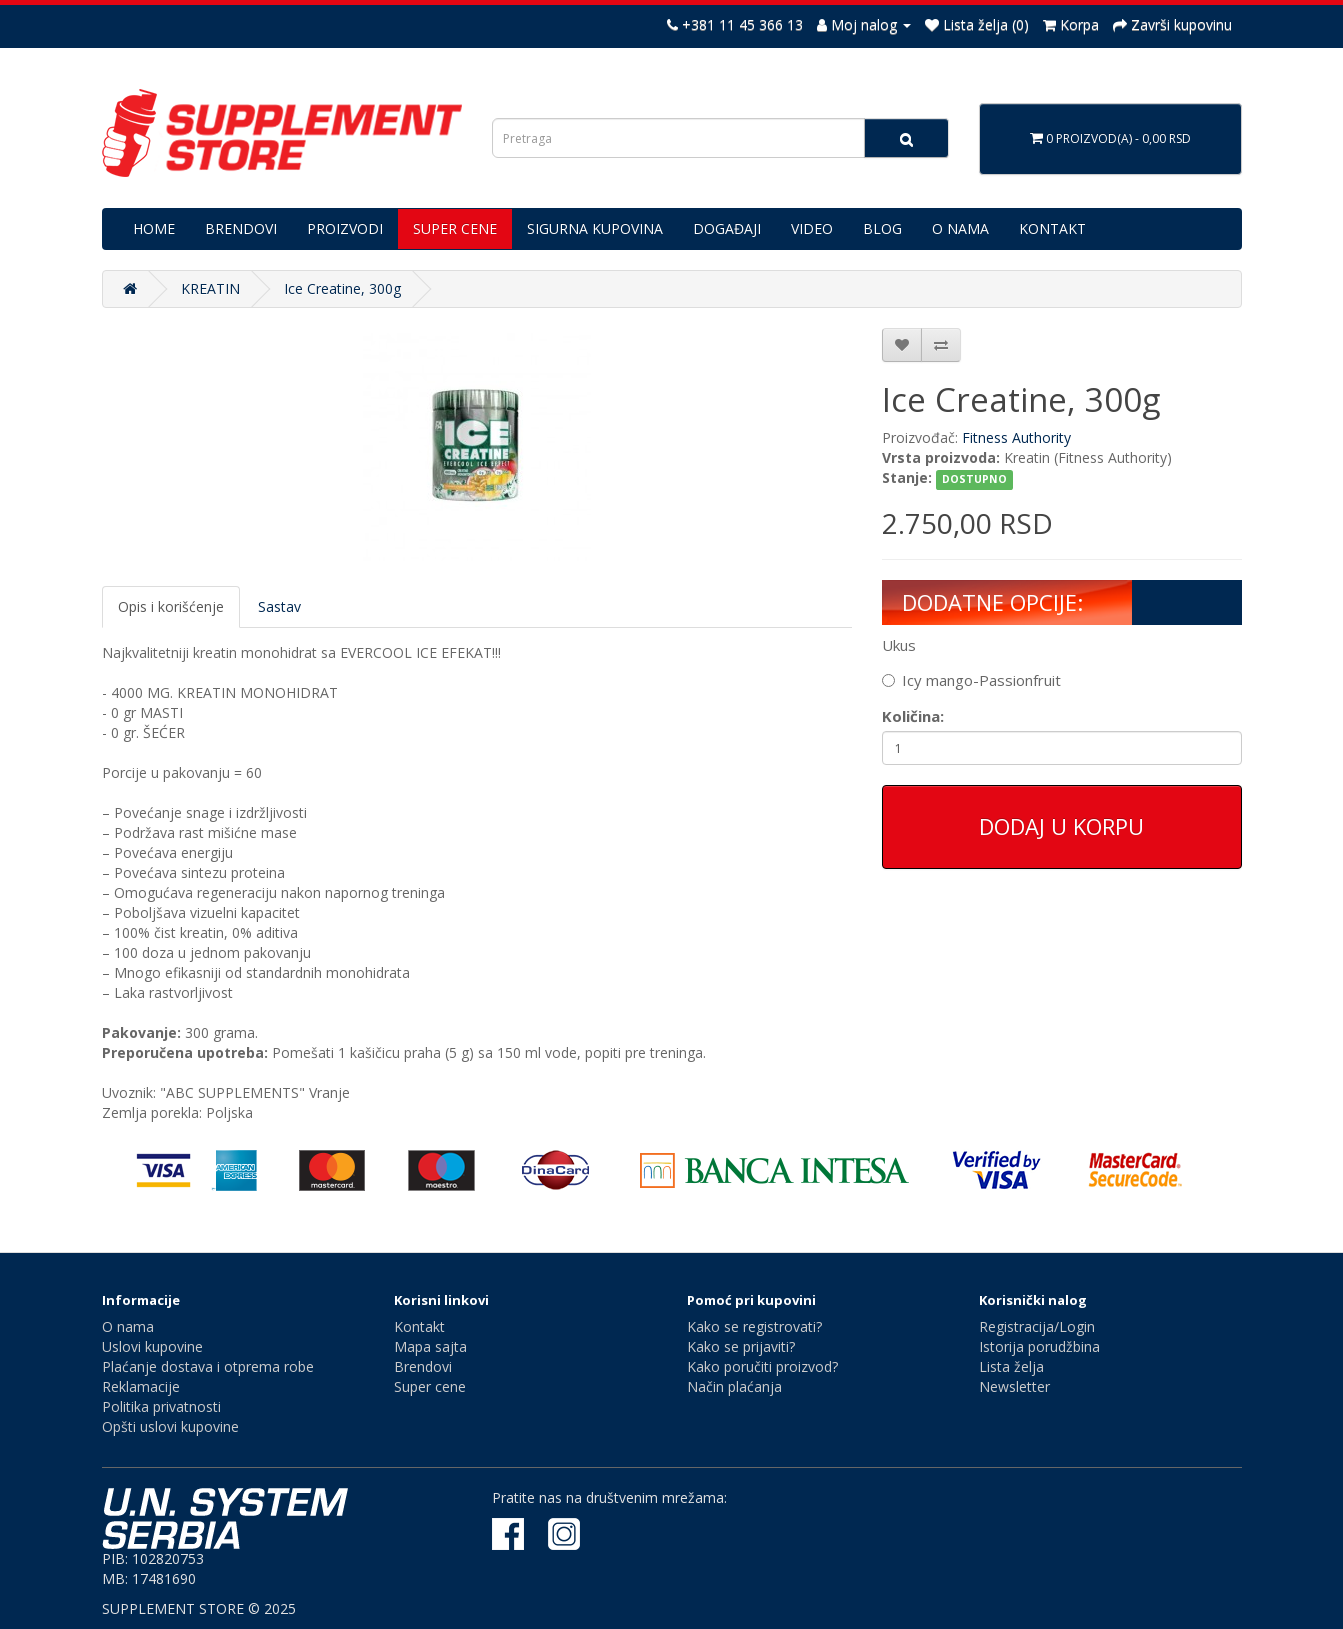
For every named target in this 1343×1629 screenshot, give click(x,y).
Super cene (430, 1386)
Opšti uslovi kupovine (170, 1426)
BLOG (882, 228)
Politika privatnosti (161, 1406)
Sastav (279, 606)
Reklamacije (141, 1386)
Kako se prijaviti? (741, 1346)
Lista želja (1011, 1366)
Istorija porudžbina (1039, 1346)
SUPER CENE (455, 228)
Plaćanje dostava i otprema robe (208, 1366)
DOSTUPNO (974, 479)
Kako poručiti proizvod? (762, 1366)
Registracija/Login (1037, 1326)
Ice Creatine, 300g (342, 288)
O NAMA (960, 228)
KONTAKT (1052, 228)
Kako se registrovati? (754, 1326)
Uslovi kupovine (152, 1346)
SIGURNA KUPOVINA (595, 228)
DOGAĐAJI (727, 228)
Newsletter (1014, 1386)
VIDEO (812, 228)
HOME (154, 228)
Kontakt (419, 1326)
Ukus (899, 645)
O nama (128, 1326)
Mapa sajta (430, 1346)
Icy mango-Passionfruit (971, 680)
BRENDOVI (241, 228)
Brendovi (423, 1366)
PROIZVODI (345, 228)
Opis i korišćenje (171, 606)
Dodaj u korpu (1061, 826)
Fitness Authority (1016, 437)
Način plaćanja (734, 1386)
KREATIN (210, 288)
